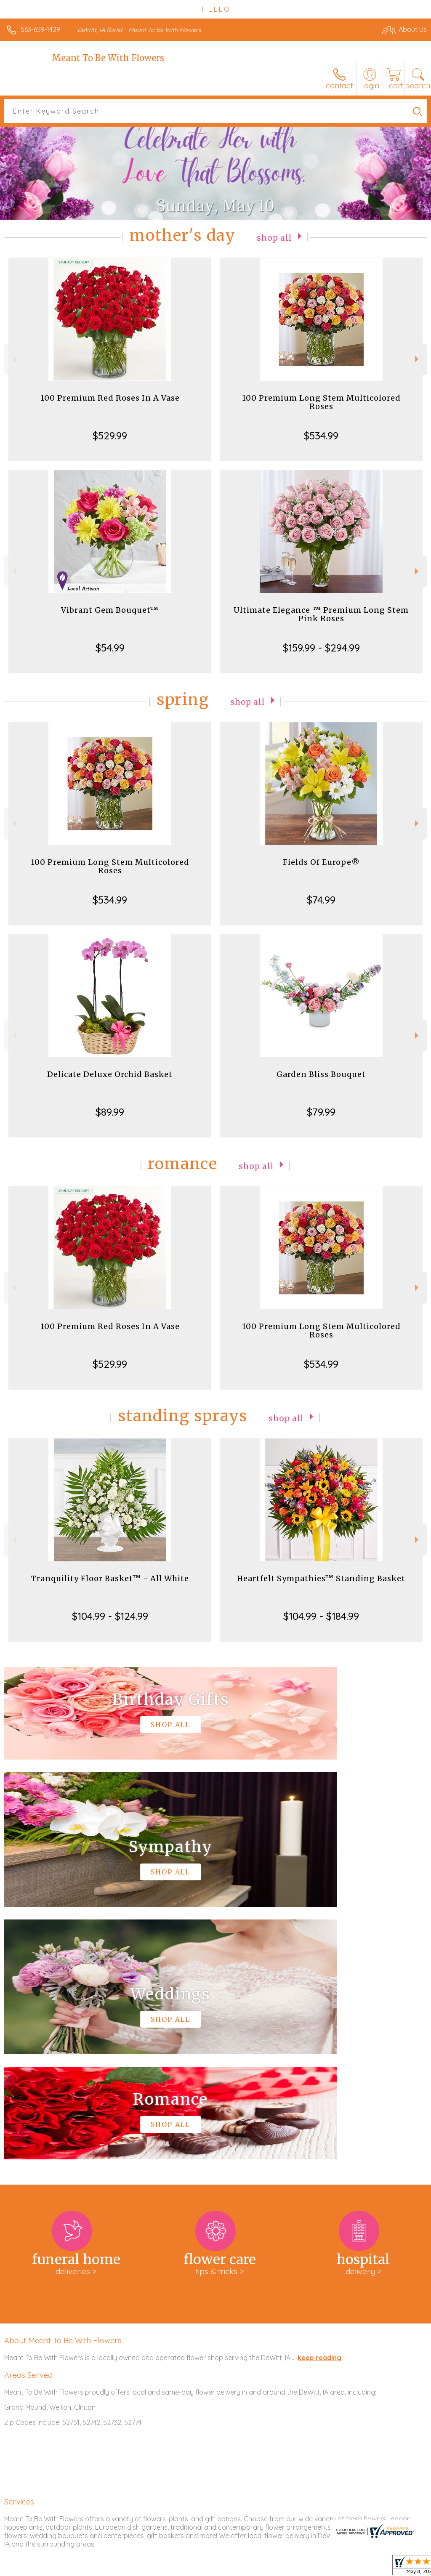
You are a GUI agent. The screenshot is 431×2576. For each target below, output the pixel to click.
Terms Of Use (234, 2567)
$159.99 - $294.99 (321, 647)
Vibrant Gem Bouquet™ (110, 610)
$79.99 (321, 1112)
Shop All (274, 237)
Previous (13, 359)
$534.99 (321, 435)
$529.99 (110, 435)
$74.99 (321, 899)
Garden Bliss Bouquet (321, 1074)
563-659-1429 (40, 29)
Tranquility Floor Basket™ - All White (110, 1578)
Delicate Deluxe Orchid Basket (110, 1074)
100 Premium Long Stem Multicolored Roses (321, 402)
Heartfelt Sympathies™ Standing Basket (321, 1578)
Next (418, 359)
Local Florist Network (343, 2567)
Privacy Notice (283, 2567)
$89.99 (110, 1112)
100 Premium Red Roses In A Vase (110, 398)
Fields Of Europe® (321, 862)
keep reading (319, 2105)
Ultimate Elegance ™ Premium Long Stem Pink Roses (321, 614)
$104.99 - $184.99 (321, 1616)
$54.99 (110, 647)
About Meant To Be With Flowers (63, 2088)
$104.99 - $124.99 (110, 1616)
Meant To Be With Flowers (108, 58)
